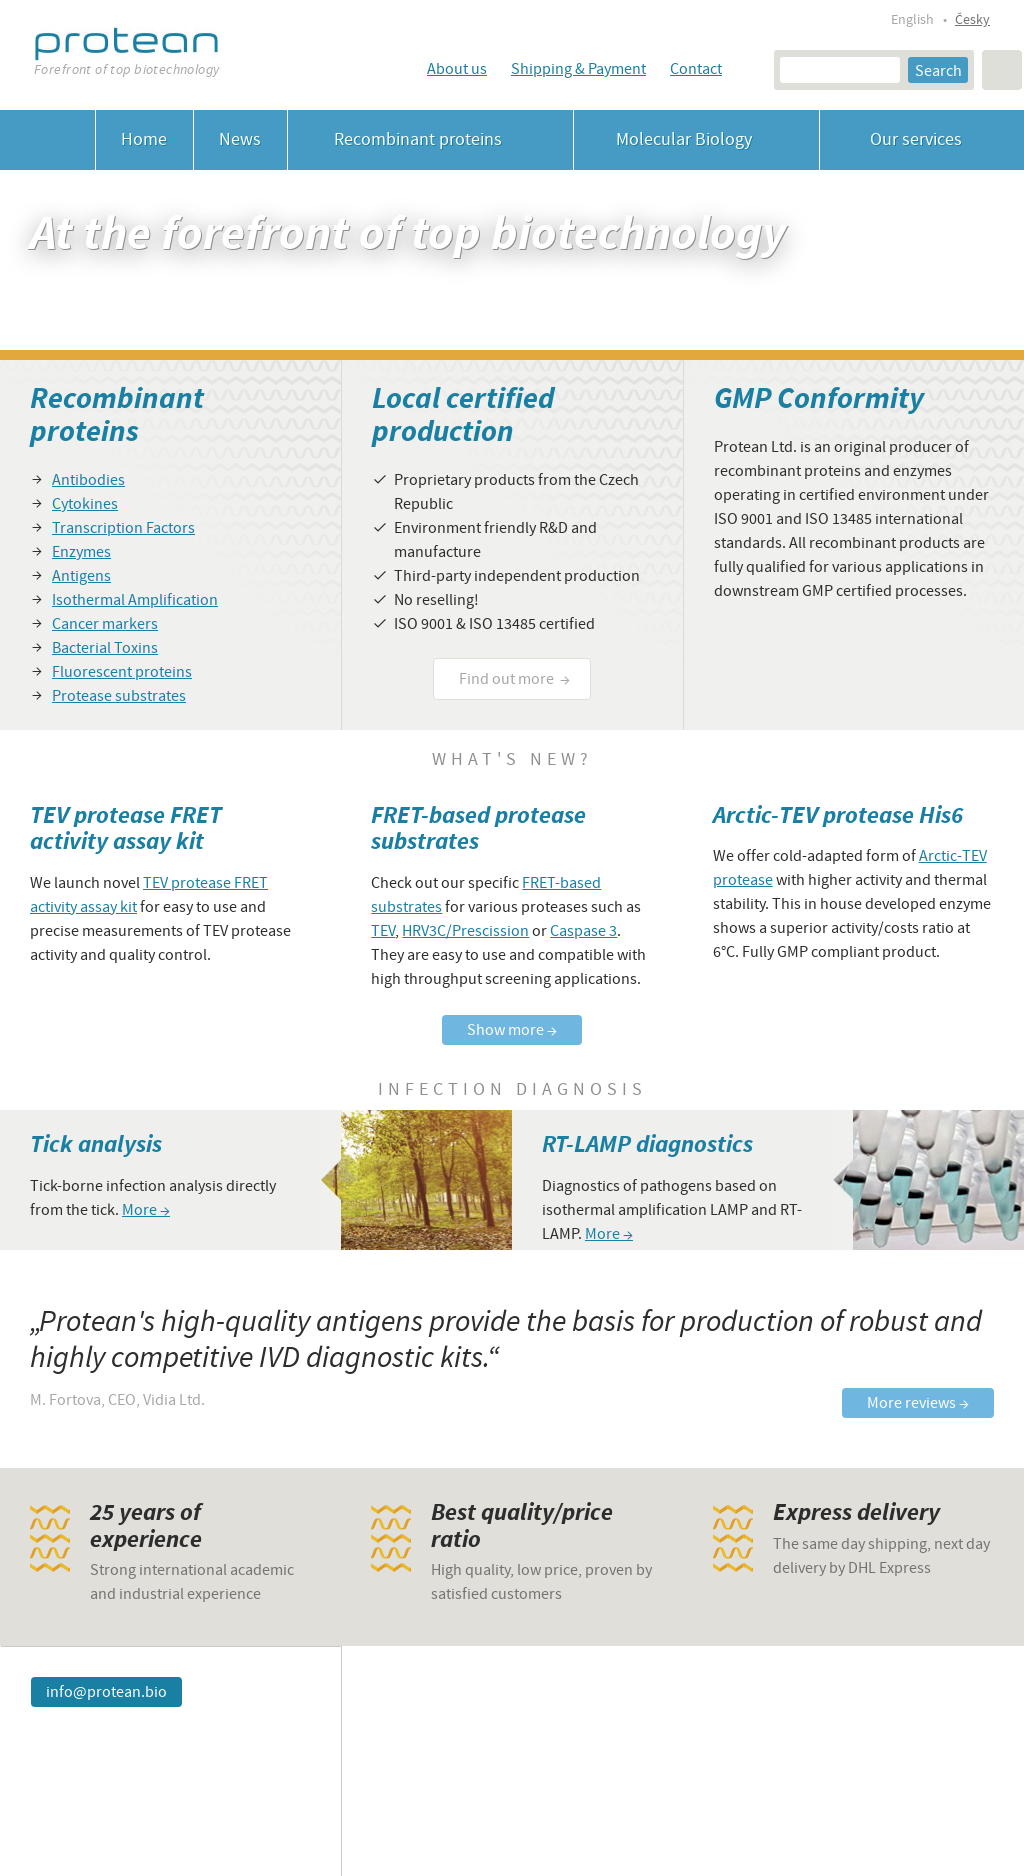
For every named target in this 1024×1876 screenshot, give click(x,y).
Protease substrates (119, 696)
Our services (922, 139)
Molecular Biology (696, 139)
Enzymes (81, 552)
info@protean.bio (106, 1692)
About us (457, 69)
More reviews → (918, 1403)
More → (146, 1210)
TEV (383, 931)
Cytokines (85, 504)
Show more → (512, 1030)
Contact (696, 69)
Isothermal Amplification (135, 600)
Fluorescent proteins (122, 672)
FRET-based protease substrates (478, 828)
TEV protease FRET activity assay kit (126, 828)
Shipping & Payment (578, 69)
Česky (972, 20)
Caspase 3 (583, 931)
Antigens (81, 576)
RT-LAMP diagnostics (647, 1144)
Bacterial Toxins (105, 648)
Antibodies (88, 480)
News (240, 139)
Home (144, 139)
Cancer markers (105, 624)
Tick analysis (96, 1144)
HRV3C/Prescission (465, 931)
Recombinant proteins (430, 139)
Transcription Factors (123, 528)
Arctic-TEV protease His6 (838, 815)
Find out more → (514, 679)
